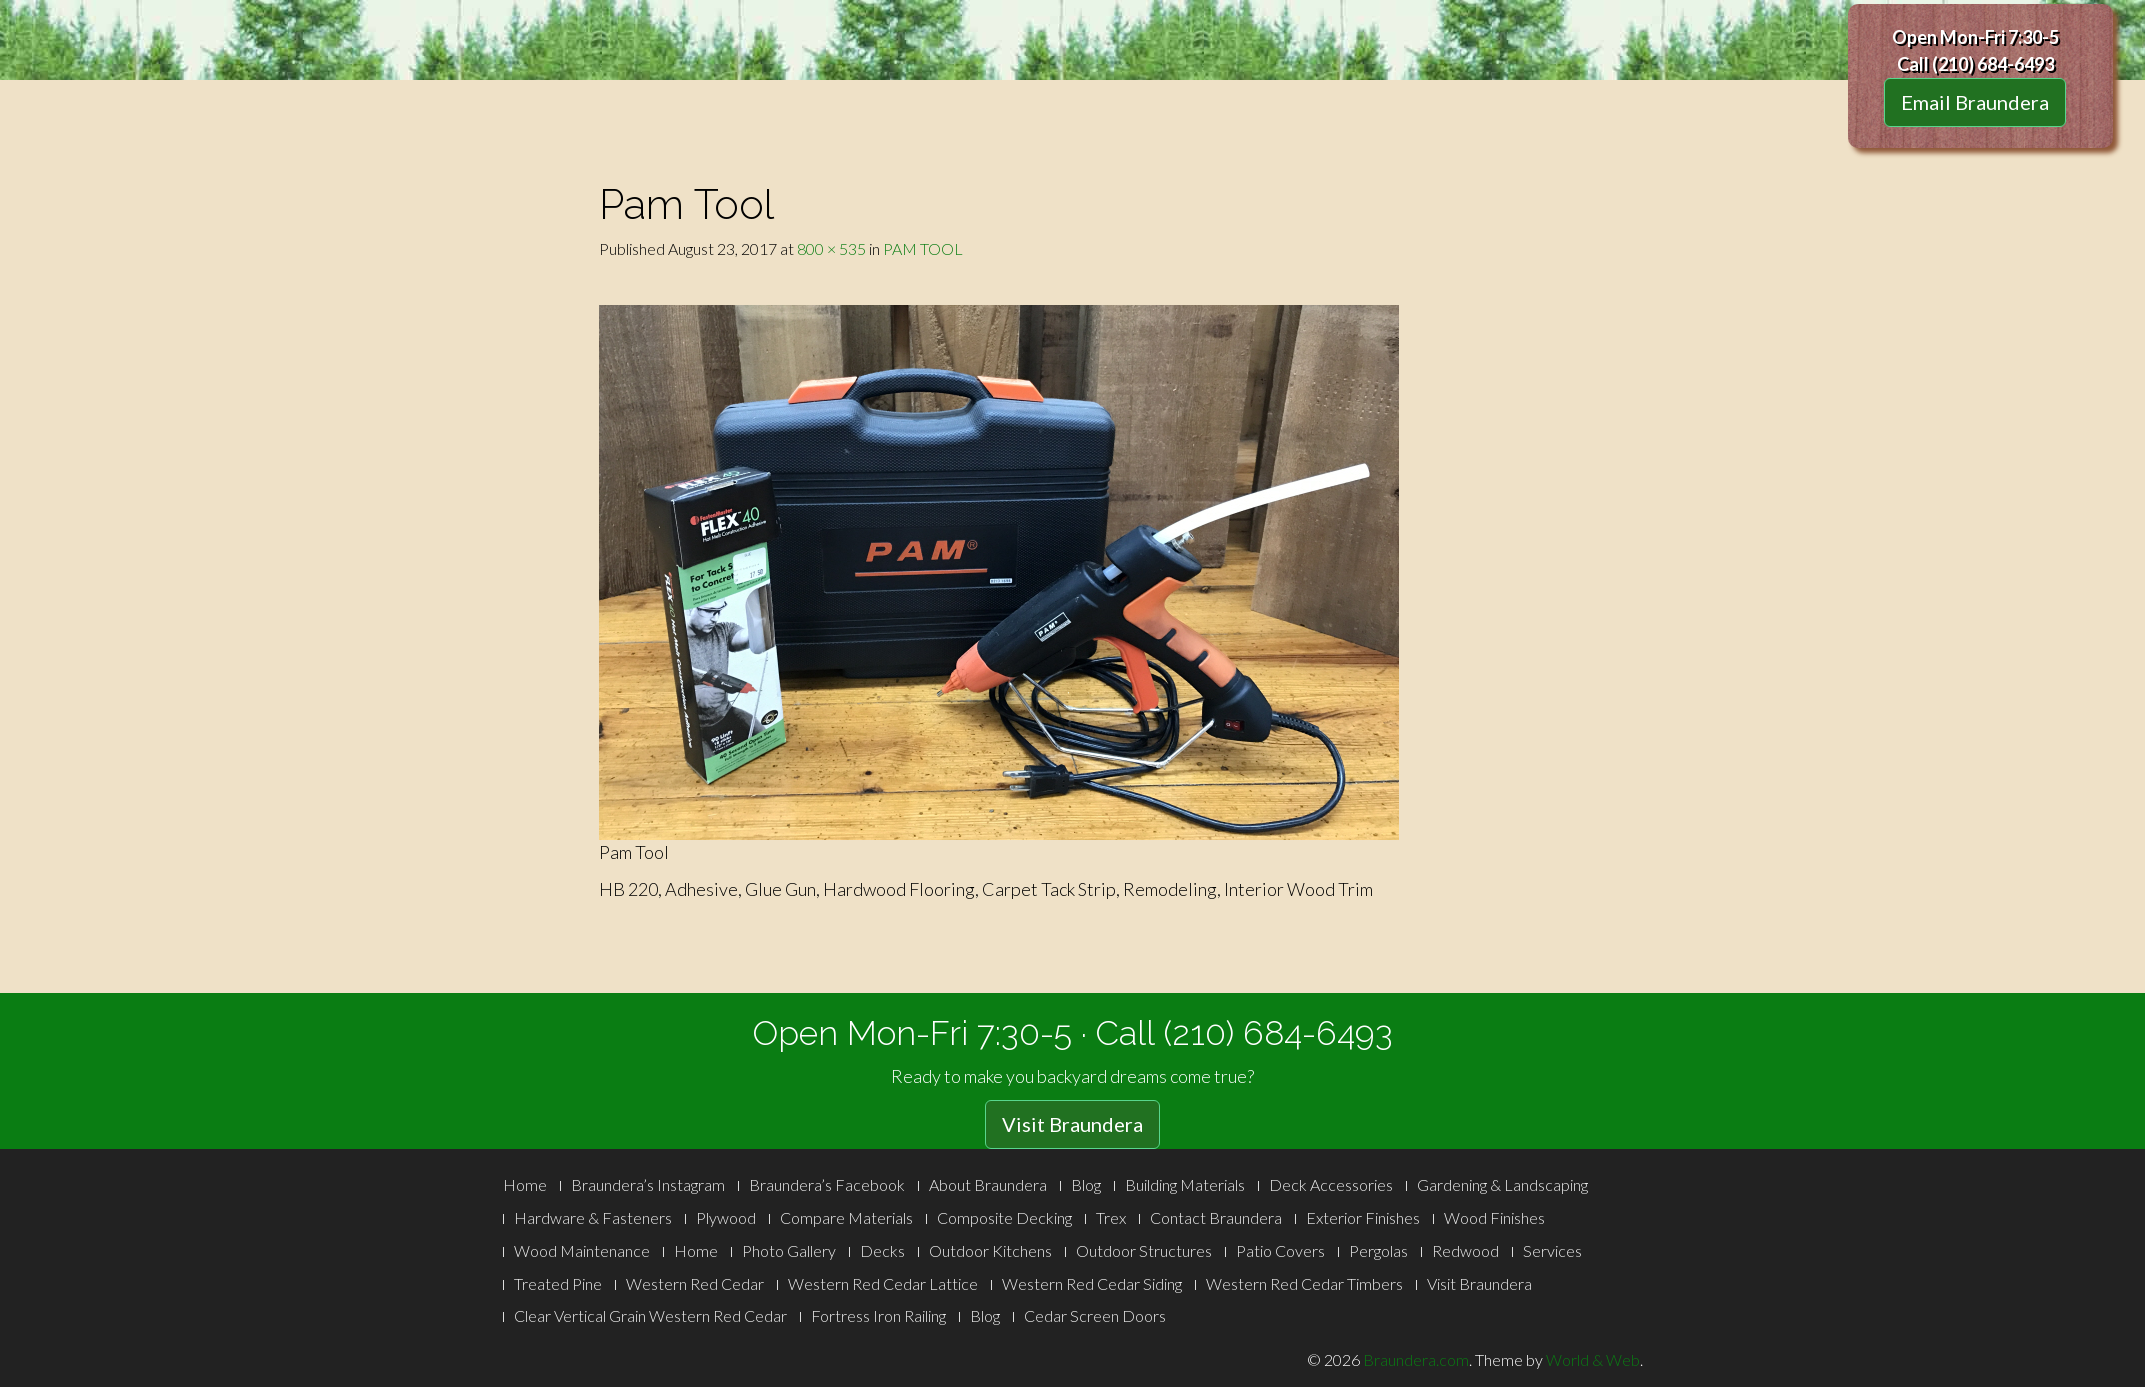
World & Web (1593, 1359)
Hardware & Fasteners (593, 1217)
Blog (1086, 1184)
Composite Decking (1004, 1217)
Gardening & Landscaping (1502, 1184)
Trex (1111, 1217)
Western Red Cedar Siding (1092, 1283)
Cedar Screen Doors (1095, 1315)
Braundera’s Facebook (827, 1184)
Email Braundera (1975, 102)
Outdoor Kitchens (990, 1250)
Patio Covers (1280, 1250)
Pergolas (1378, 1250)
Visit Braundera (1072, 1124)
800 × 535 (831, 248)
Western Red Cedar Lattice (883, 1283)
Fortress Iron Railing (878, 1315)
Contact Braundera (1216, 1217)
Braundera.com (1416, 1359)
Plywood (726, 1217)
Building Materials (1185, 1184)
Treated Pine (558, 1283)
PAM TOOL (923, 248)
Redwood (1465, 1250)
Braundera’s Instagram (648, 1184)
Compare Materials (846, 1217)
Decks (882, 1250)
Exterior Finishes (1363, 1217)
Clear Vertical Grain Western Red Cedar (650, 1315)
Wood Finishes (1494, 1217)
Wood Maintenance (582, 1250)
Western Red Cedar (695, 1283)
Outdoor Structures (1144, 1250)
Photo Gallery (789, 1250)
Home (525, 1184)
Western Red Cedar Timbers (1304, 1283)
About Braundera (988, 1184)
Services (1552, 1250)
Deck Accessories (1331, 1184)
